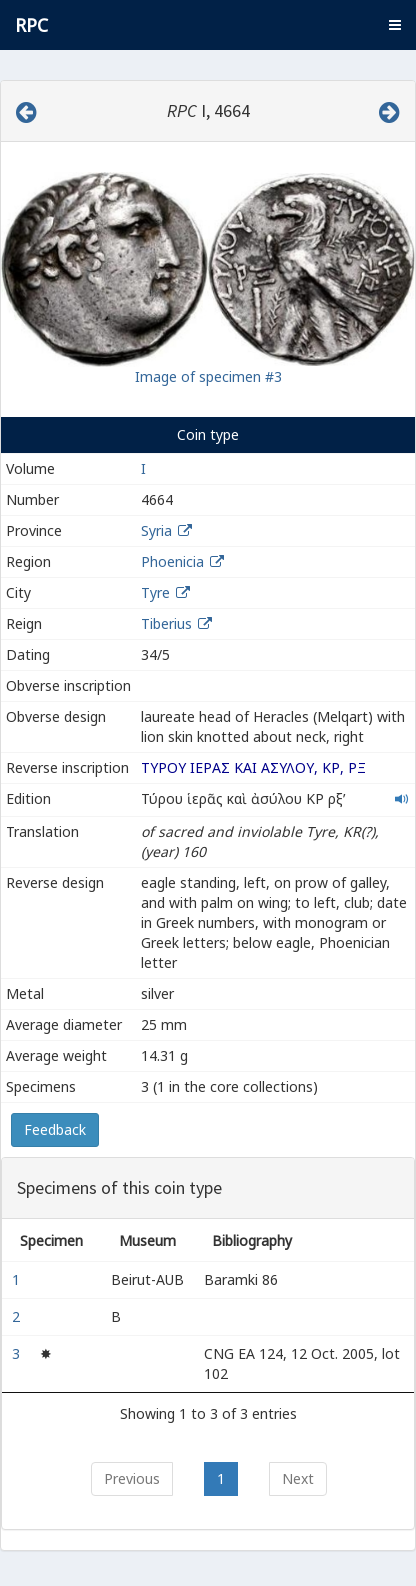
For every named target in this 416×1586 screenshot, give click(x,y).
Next (298, 1478)
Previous (132, 1478)
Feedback (55, 1129)
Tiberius (166, 623)
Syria (156, 530)
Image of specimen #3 (208, 376)
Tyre (155, 592)
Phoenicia (172, 561)
